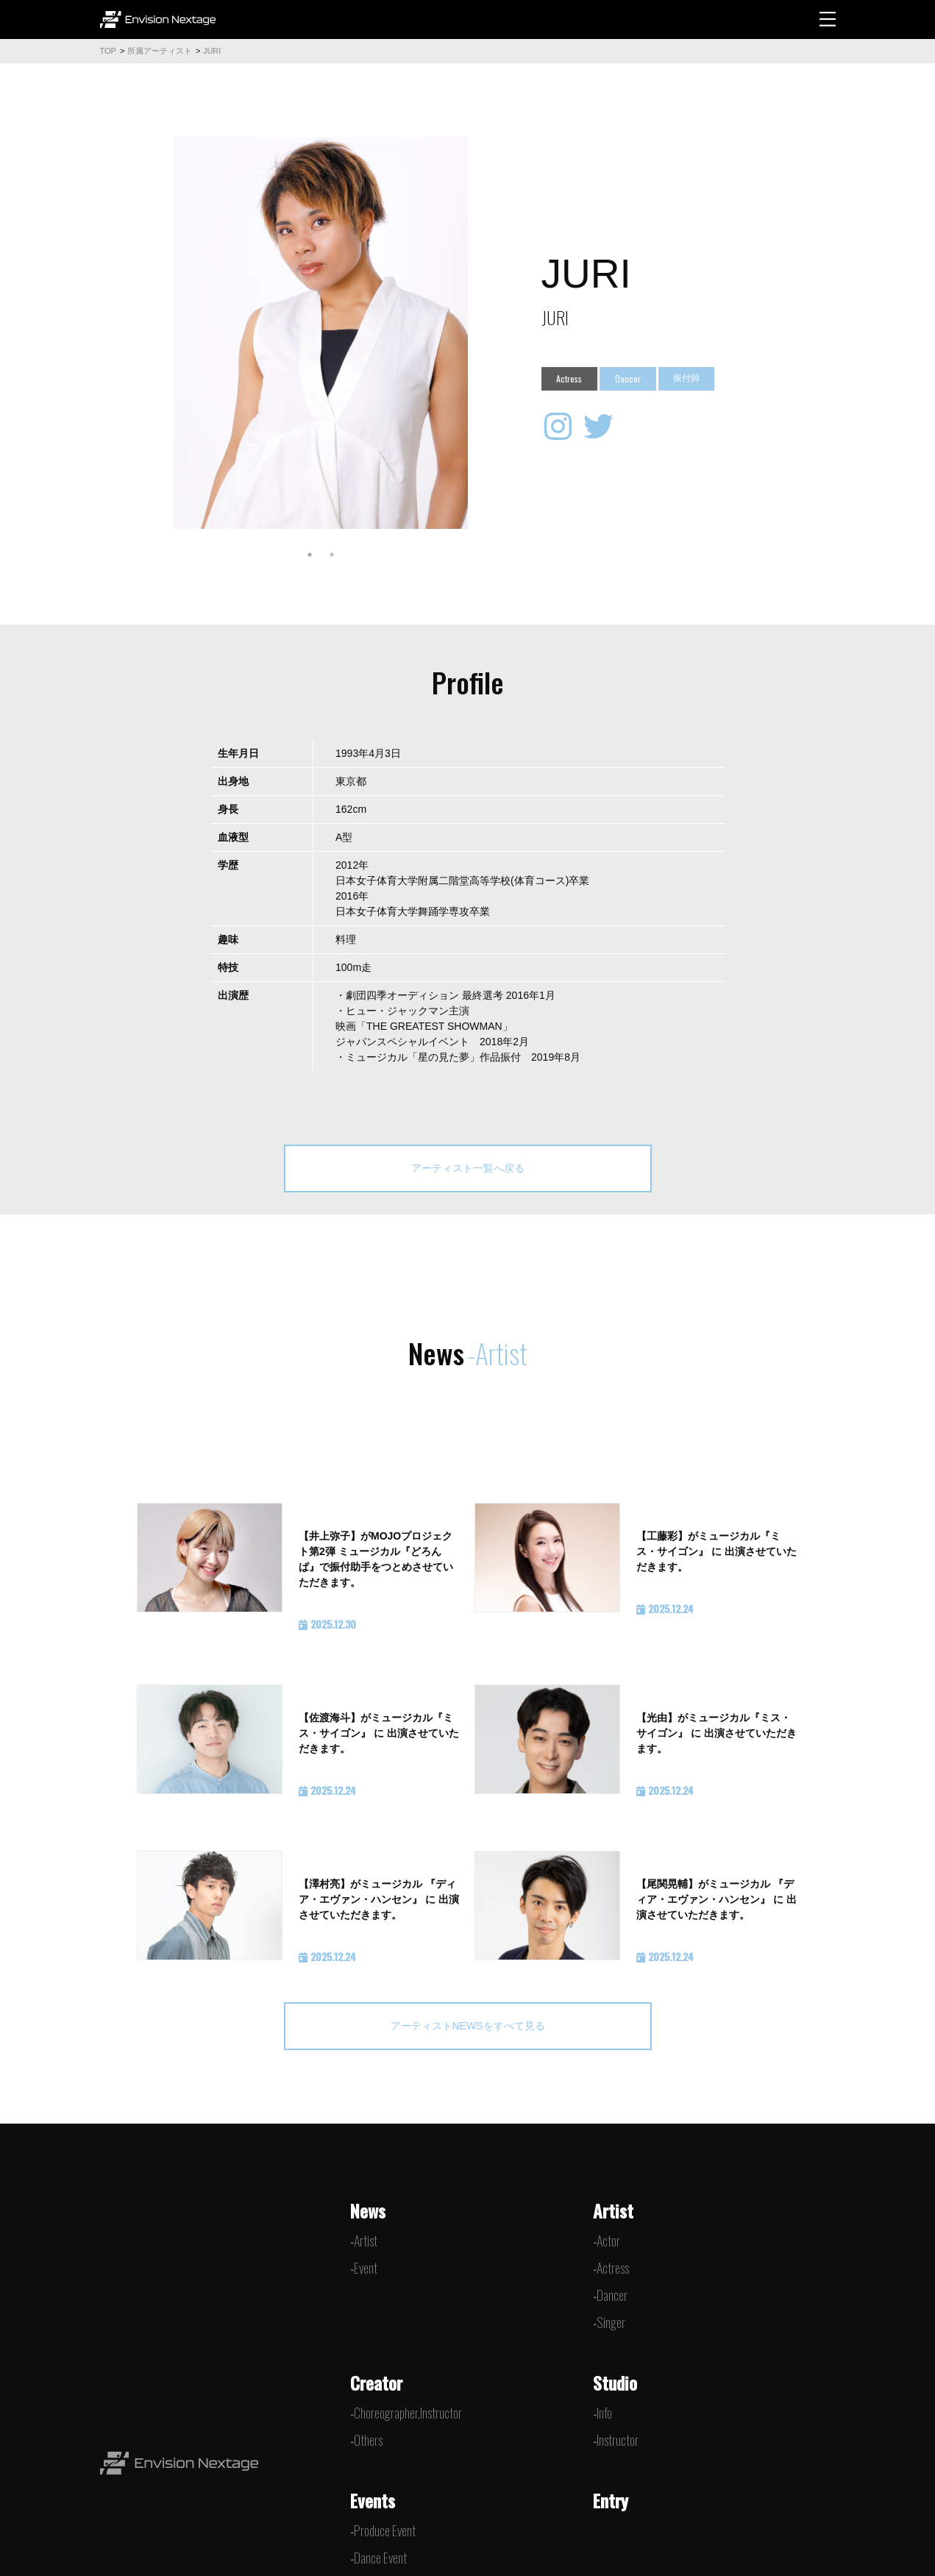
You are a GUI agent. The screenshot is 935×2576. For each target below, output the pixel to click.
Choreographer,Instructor (408, 2412)
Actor (608, 2240)
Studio (615, 2382)
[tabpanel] (321, 333)
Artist (365, 2240)
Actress (613, 2267)
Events (372, 2500)
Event (365, 2267)
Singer (611, 2322)
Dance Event (380, 2557)
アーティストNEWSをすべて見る (468, 2026)
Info (604, 2412)
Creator (376, 2382)
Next (479, 332)
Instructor (618, 2439)
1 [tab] (309, 554)
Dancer (612, 2295)
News (367, 2210)
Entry (610, 2500)
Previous (162, 332)
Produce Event (385, 2530)
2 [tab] (331, 554)
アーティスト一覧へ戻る (468, 1168)
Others (368, 2439)
